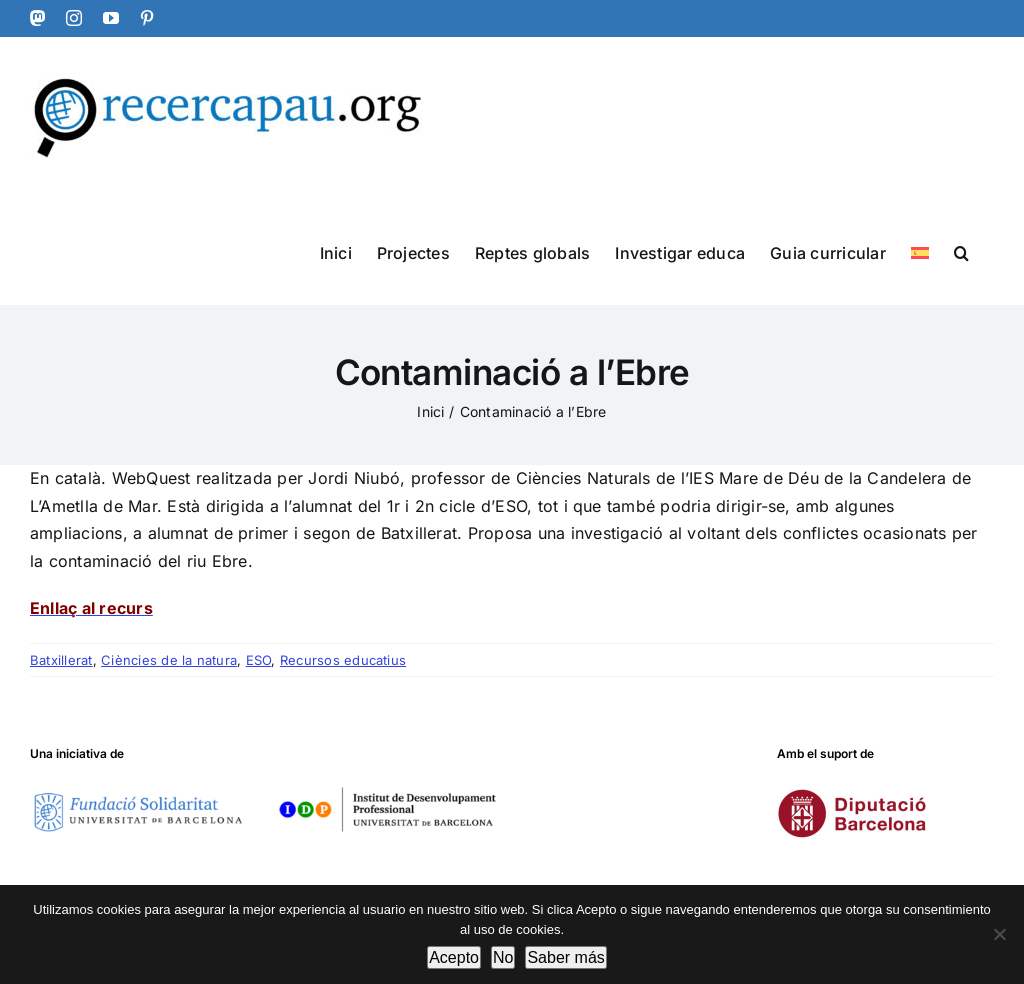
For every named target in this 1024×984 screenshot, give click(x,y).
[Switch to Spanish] (920, 251)
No (503, 957)
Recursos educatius (343, 660)
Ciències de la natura (169, 660)
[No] (999, 934)
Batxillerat (61, 660)
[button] (961, 251)
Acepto (454, 957)
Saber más (565, 957)
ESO (259, 660)
